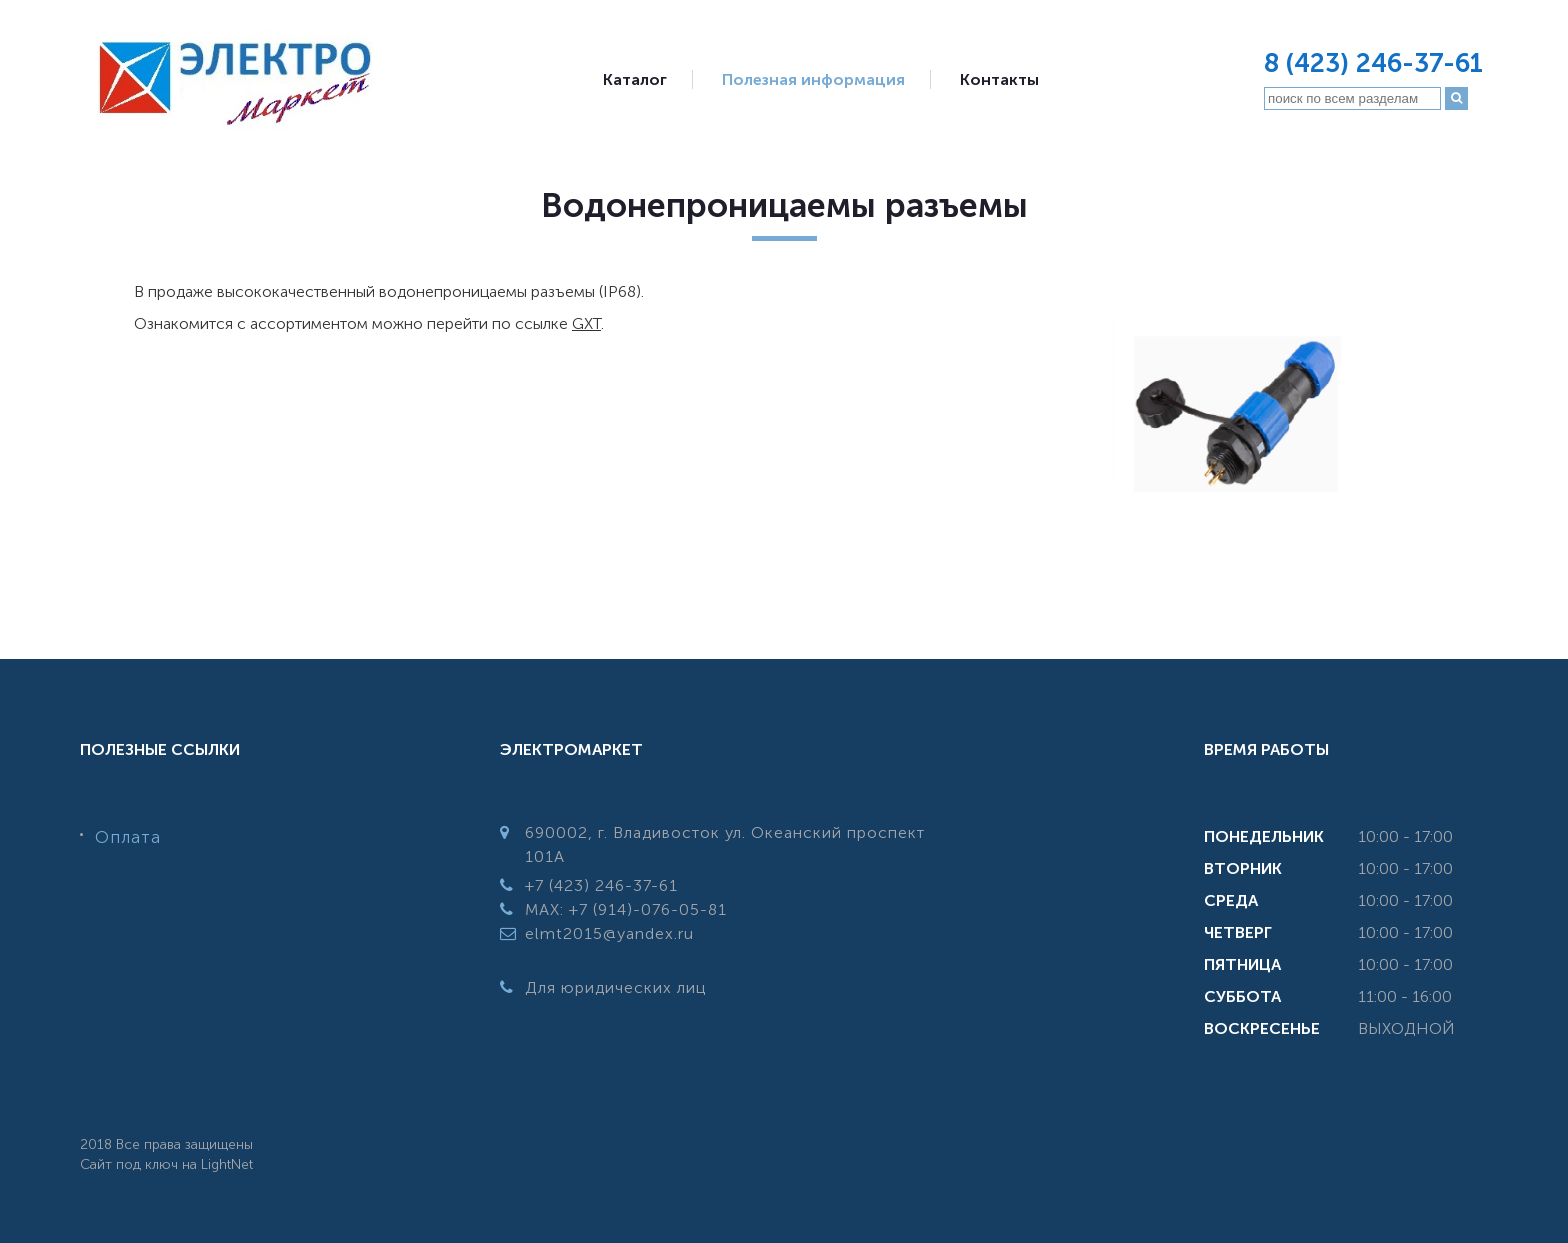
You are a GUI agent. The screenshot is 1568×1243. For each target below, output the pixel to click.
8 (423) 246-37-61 (1373, 64)
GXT (586, 323)
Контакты (999, 79)
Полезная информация (813, 79)
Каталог (635, 79)
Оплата (128, 837)
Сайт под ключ (129, 1164)
